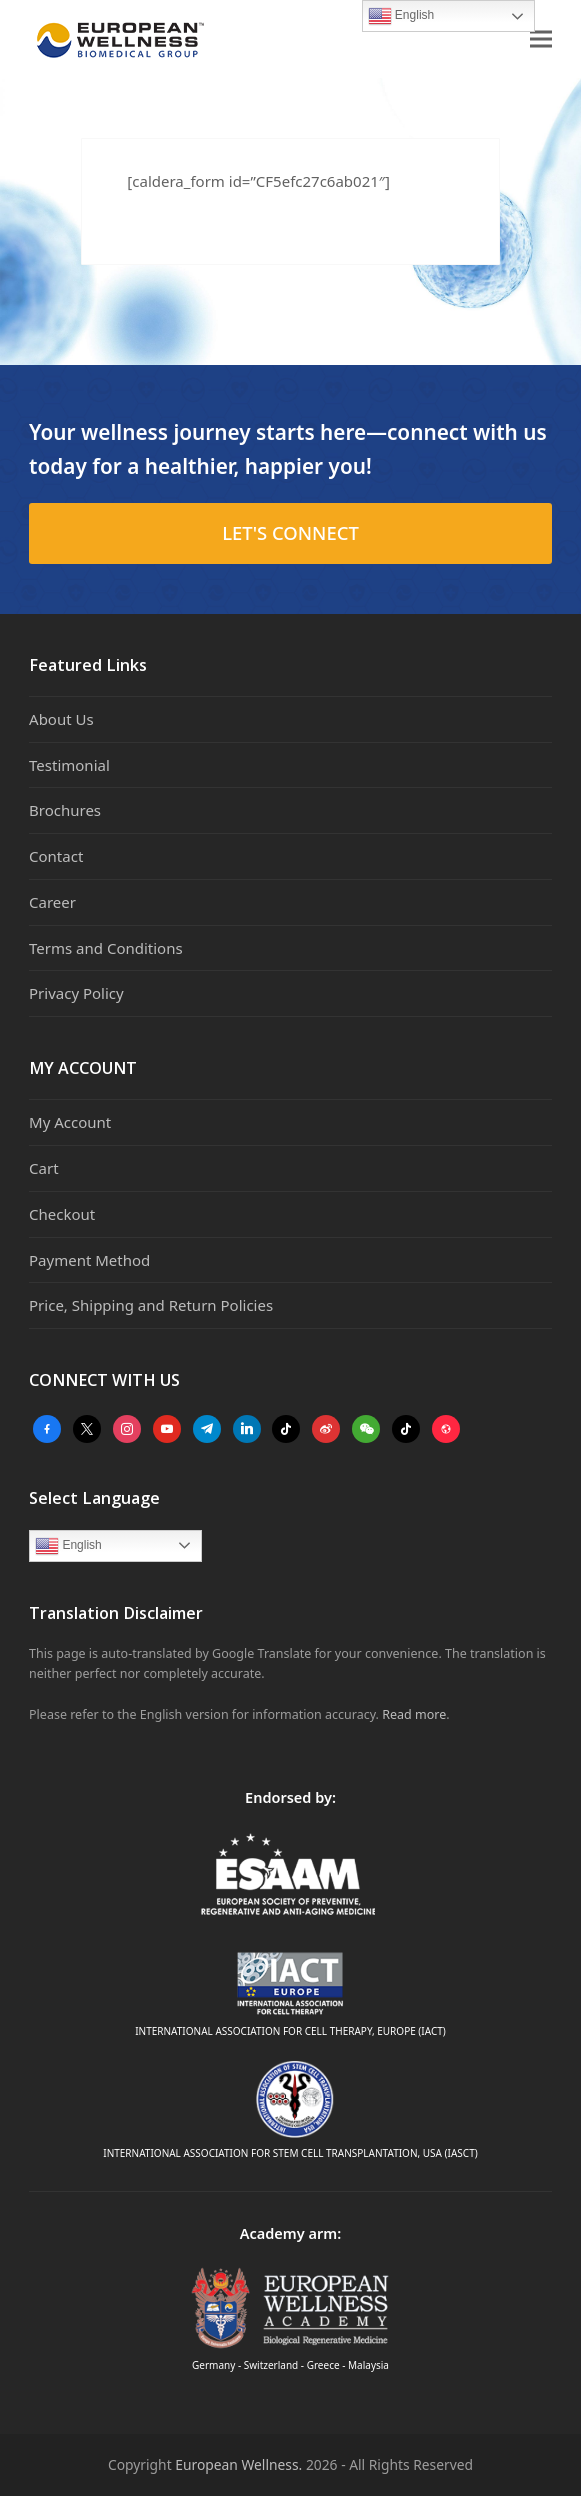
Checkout (62, 1214)
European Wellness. (238, 2464)
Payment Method (89, 1260)
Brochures (65, 810)
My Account (70, 1122)
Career (52, 902)
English (68, 1546)
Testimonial (69, 765)
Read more (414, 1714)
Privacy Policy (76, 993)
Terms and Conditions (106, 948)
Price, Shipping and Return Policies (151, 1305)
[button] (541, 39)
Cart (44, 1168)
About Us (61, 719)
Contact (56, 856)
